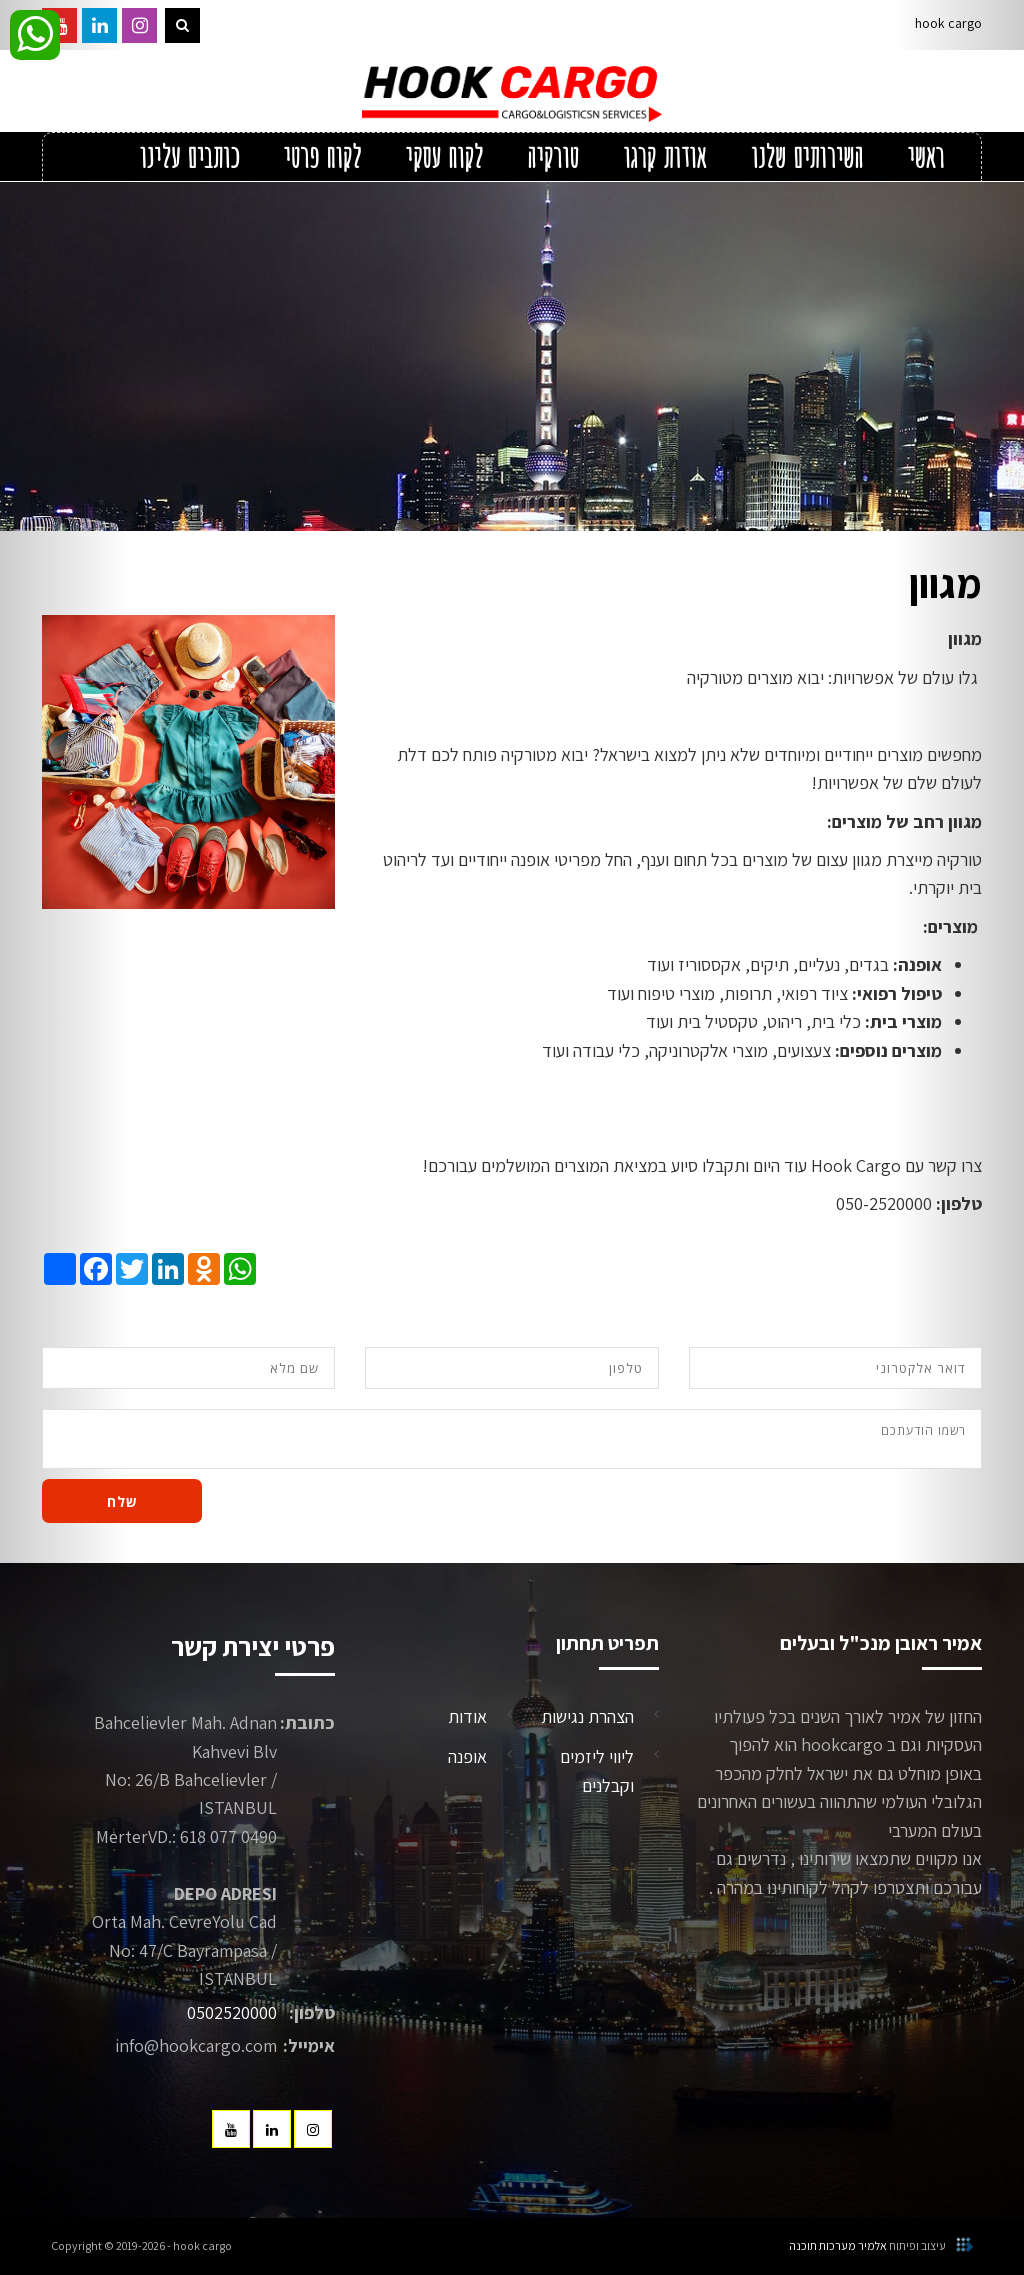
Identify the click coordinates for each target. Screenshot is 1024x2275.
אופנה (467, 1756)
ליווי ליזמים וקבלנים (597, 1770)
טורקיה (553, 157)
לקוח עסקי (444, 157)
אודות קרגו (665, 157)
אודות (467, 1716)
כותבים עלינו (189, 157)
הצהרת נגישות (587, 1716)
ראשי (925, 157)
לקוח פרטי (322, 157)
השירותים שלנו (806, 157)
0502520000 (232, 2012)
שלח (122, 1501)
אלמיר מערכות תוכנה (838, 2245)
